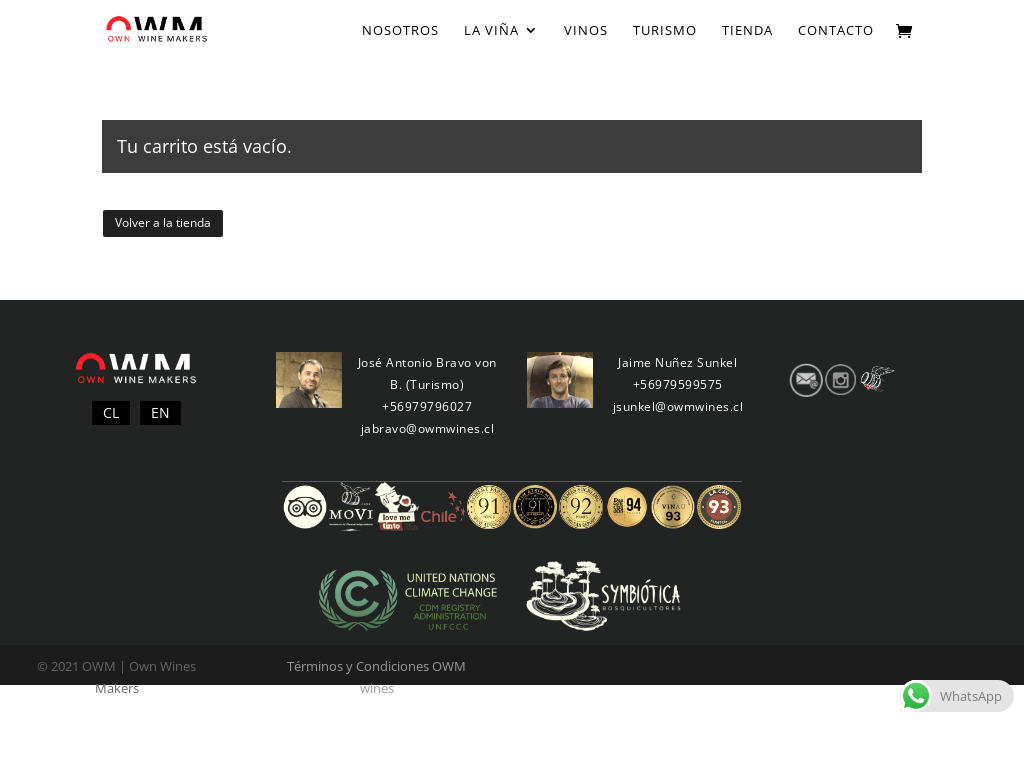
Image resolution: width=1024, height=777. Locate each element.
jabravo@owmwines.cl (428, 428)
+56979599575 (678, 384)
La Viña (491, 31)
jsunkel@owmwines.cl (678, 406)
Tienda (747, 31)
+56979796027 (427, 406)
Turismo (665, 31)
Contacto (836, 31)
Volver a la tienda (163, 222)
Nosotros (400, 31)
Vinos (586, 31)
